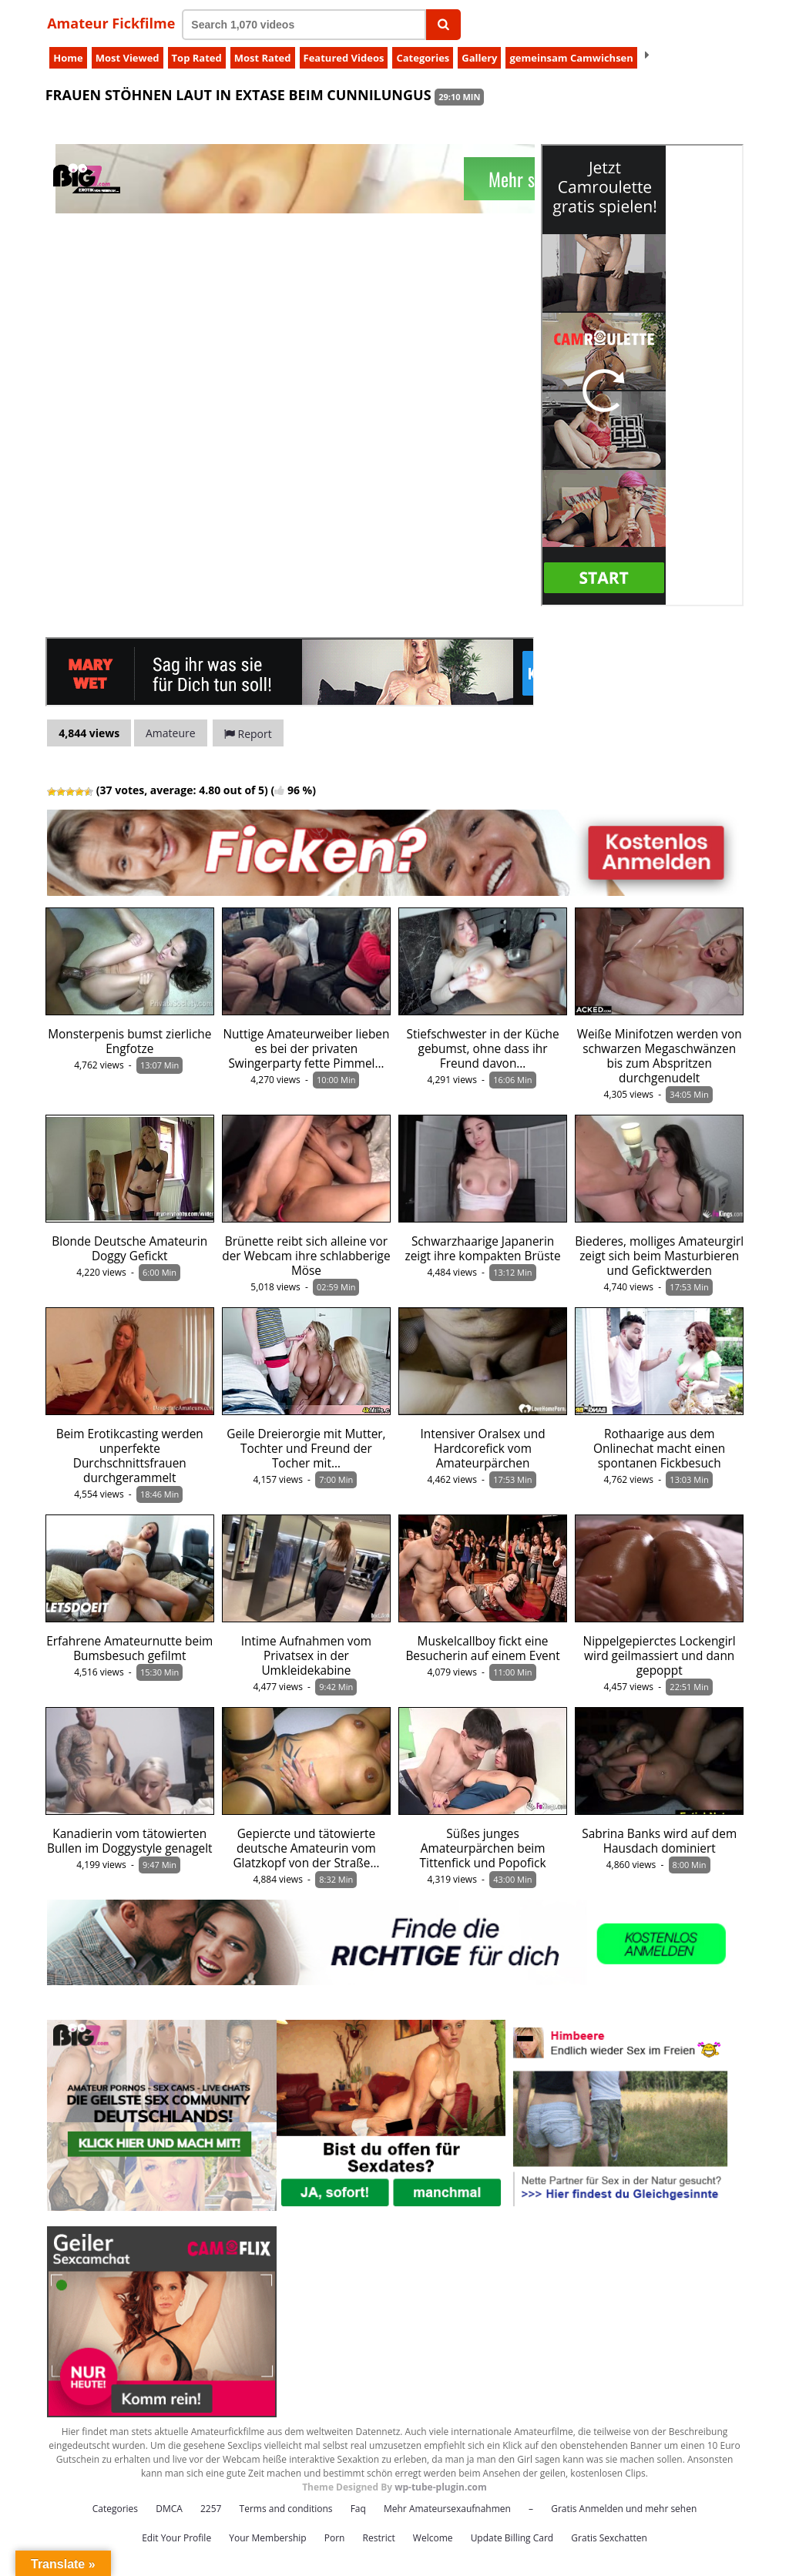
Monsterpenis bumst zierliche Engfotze (129, 1041)
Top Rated (197, 58)
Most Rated (262, 58)
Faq (358, 2508)
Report (248, 733)
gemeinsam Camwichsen (571, 58)
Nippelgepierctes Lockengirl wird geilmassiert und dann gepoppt (659, 1656)
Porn (334, 2537)
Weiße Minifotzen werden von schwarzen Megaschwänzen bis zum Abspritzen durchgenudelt (659, 1056)
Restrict (379, 2537)
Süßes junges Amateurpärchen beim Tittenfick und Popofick (483, 1848)
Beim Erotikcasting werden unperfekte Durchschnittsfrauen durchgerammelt (129, 1456)
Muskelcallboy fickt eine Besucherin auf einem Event (482, 1648)
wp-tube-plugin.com (440, 2487)
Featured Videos (344, 58)
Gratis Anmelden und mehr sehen (624, 2508)
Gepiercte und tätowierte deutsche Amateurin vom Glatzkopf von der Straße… (306, 1848)
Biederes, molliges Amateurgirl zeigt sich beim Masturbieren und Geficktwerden (659, 1256)
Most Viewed (127, 58)
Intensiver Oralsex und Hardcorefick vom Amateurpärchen (482, 1448)
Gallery (479, 58)
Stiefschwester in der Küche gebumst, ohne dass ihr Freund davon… (483, 1049)
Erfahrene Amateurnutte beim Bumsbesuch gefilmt (129, 1648)
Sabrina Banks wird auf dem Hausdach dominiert (659, 1841)
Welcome (433, 2537)
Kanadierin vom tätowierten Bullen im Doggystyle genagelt (130, 1841)
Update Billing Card (512, 2537)
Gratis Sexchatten (608, 2537)
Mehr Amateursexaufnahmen (447, 2508)
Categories (422, 58)
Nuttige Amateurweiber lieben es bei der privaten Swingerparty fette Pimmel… (306, 1049)
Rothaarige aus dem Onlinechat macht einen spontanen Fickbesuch (659, 1448)
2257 (210, 2508)
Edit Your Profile (176, 2537)
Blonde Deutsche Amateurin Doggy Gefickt (129, 1248)
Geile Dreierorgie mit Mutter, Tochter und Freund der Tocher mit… (306, 1448)
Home (67, 58)
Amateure (171, 733)
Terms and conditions (286, 2508)
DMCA (169, 2508)
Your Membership (267, 2537)
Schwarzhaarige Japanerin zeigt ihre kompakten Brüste (482, 1248)
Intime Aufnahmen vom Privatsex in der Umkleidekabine (306, 1656)
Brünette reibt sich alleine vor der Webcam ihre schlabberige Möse (306, 1256)
